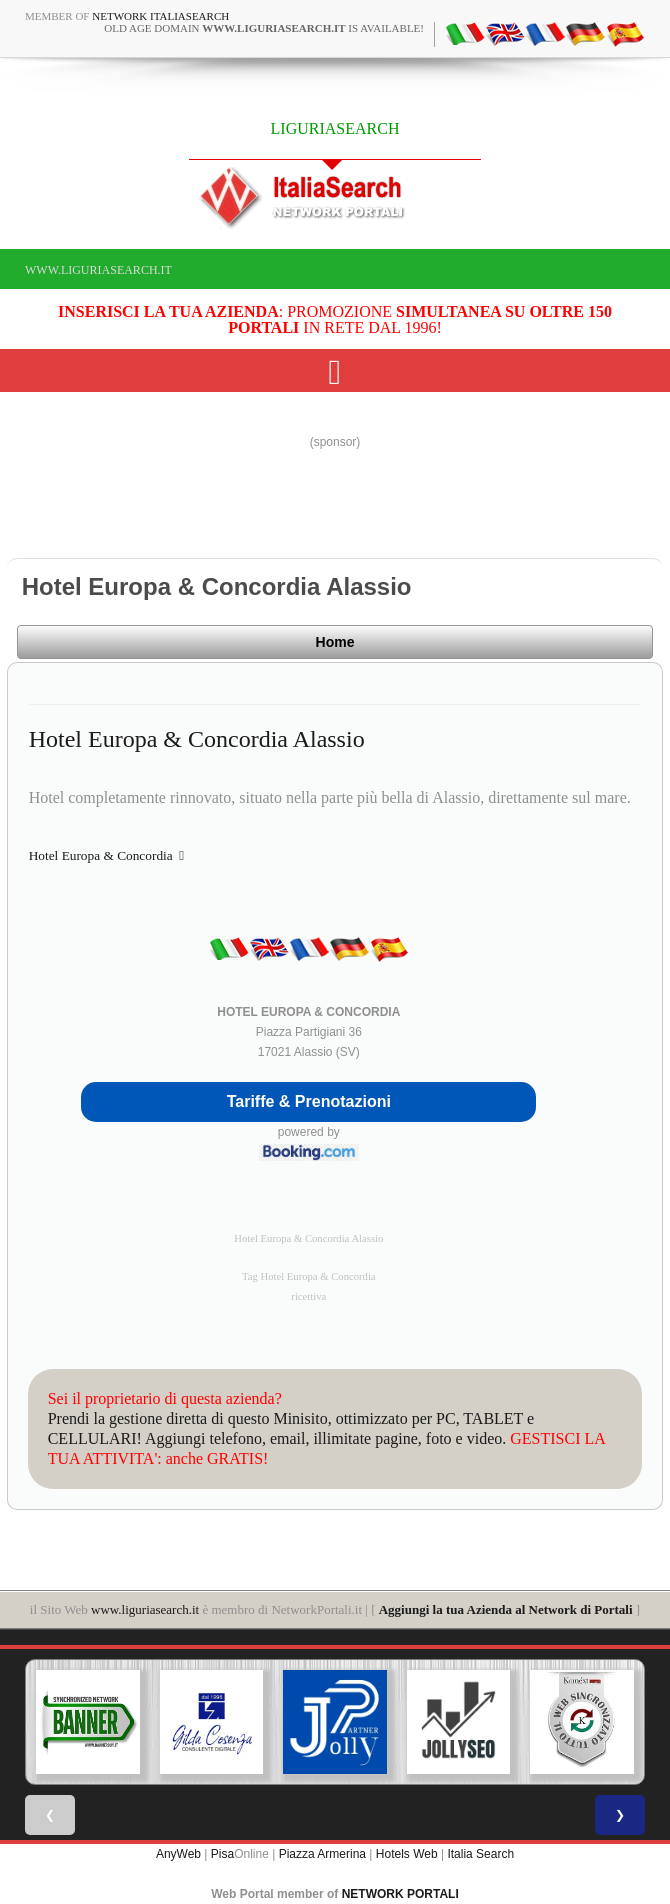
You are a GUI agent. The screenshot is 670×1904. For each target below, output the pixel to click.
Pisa (222, 1854)
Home (335, 642)
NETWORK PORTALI (400, 1894)
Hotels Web (407, 1854)
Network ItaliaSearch (160, 16)
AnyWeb (178, 1854)
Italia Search (480, 1854)
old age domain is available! (264, 28)
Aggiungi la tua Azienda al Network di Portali (506, 1609)
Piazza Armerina (322, 1854)
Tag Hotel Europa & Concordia (309, 1276)
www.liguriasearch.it (98, 270)
